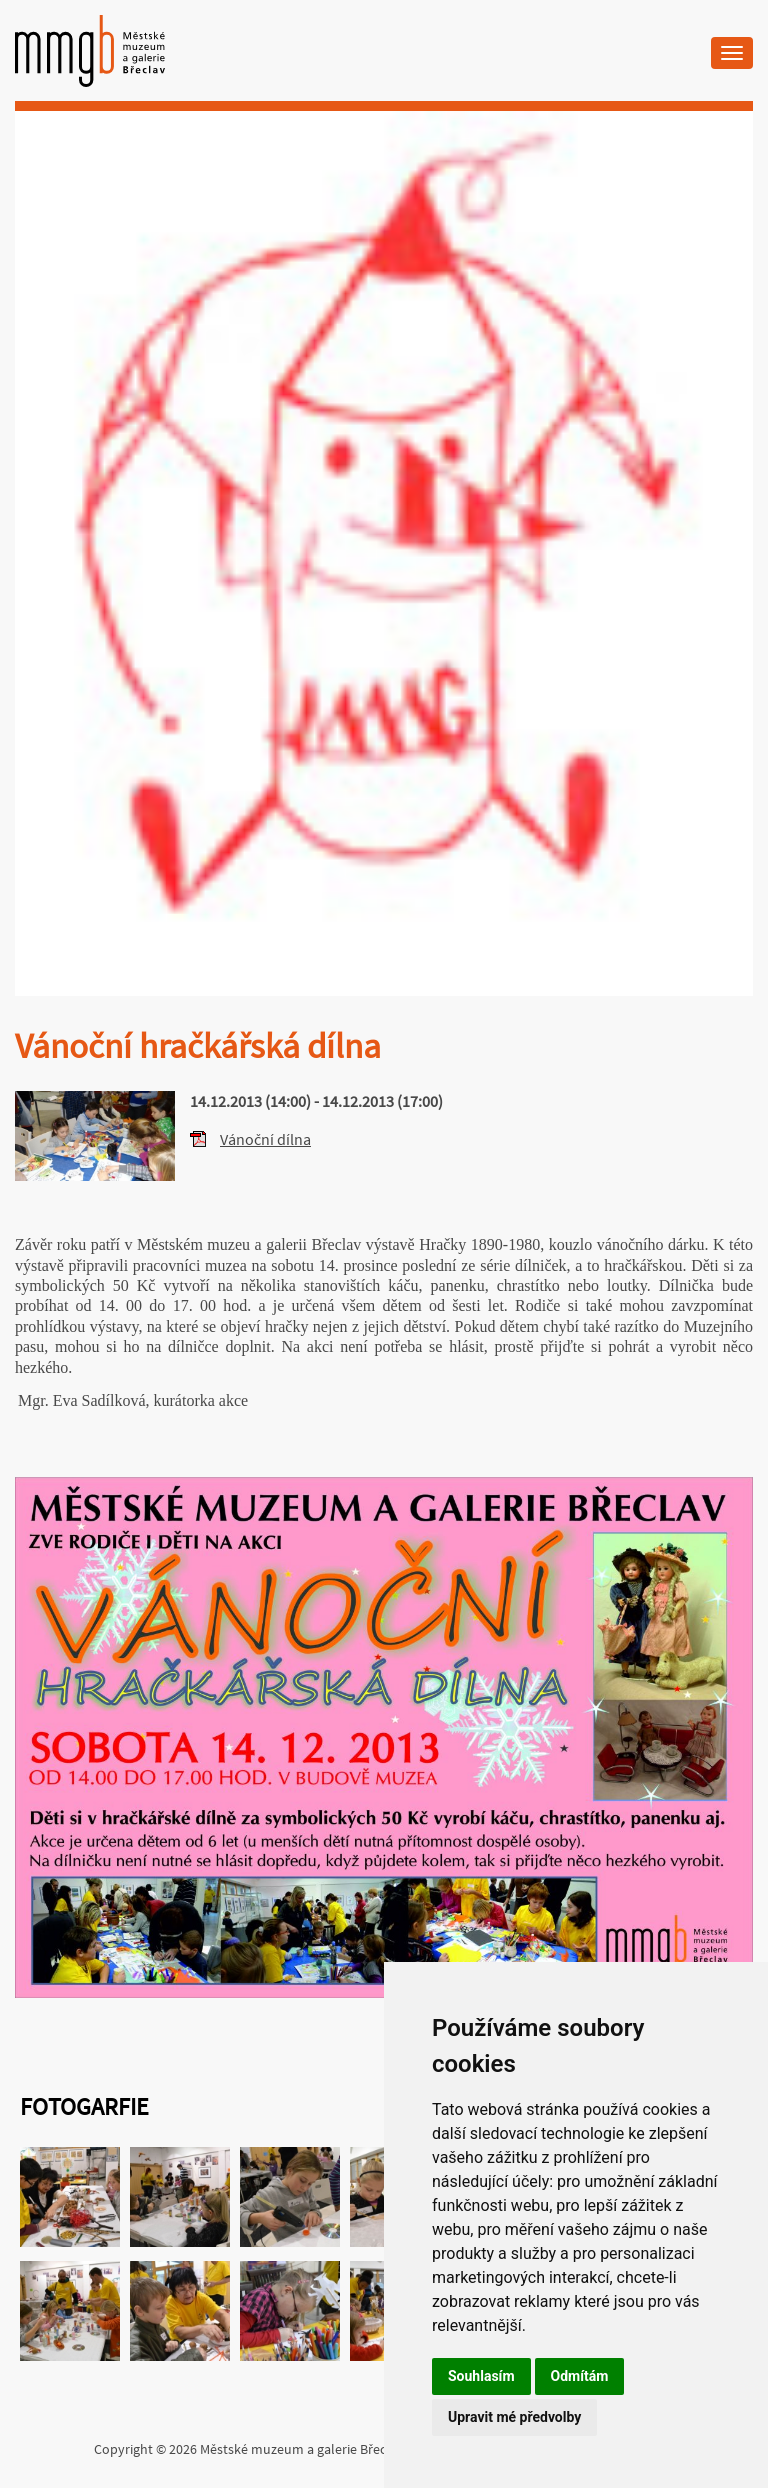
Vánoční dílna (265, 1139)
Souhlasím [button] (481, 2376)
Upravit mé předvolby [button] (514, 2417)
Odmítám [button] (580, 2376)
